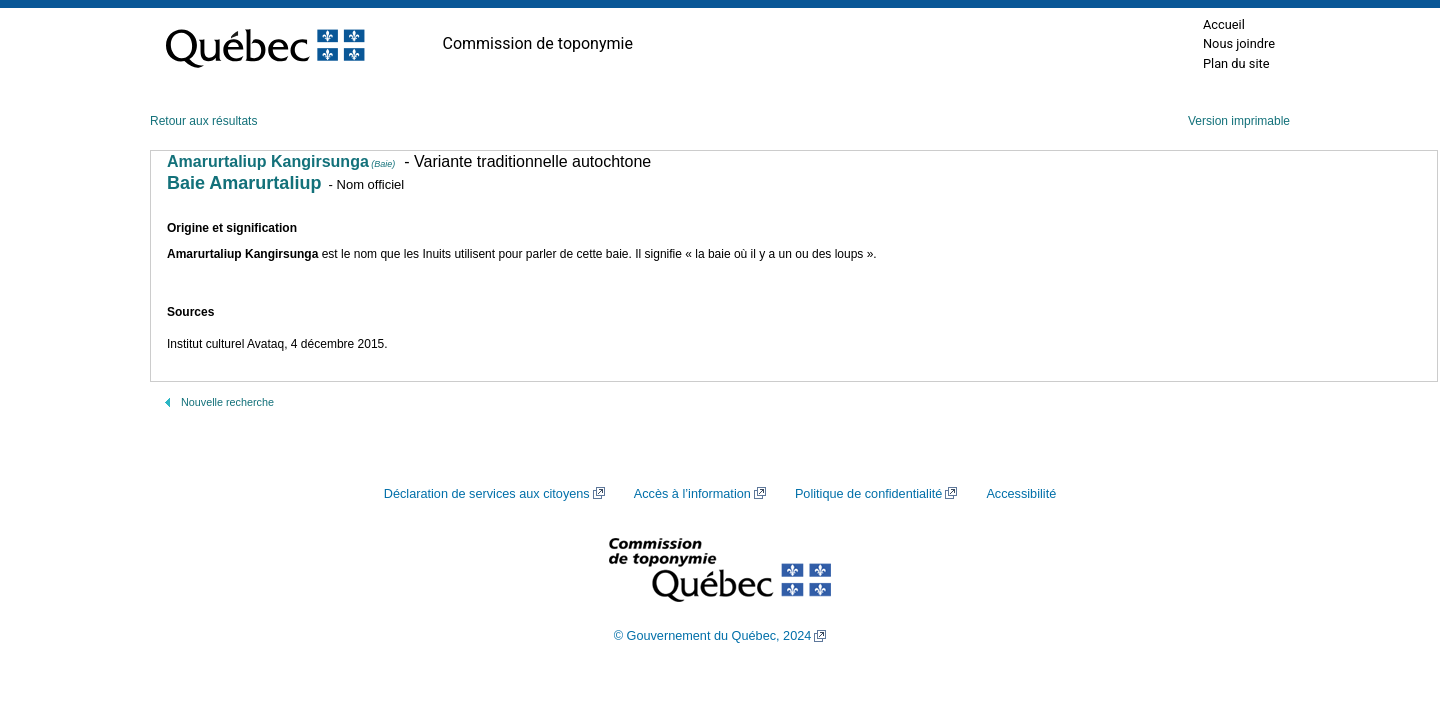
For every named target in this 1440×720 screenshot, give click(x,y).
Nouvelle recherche (227, 402)
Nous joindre (1239, 43)
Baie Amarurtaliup (244, 183)
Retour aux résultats (203, 121)
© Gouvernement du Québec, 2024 (713, 636)
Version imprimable (1239, 121)
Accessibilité (1021, 494)
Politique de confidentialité (868, 494)
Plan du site (1236, 63)
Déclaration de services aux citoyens (487, 494)
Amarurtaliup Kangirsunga (281, 161)
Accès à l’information (692, 494)
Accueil (1224, 24)
